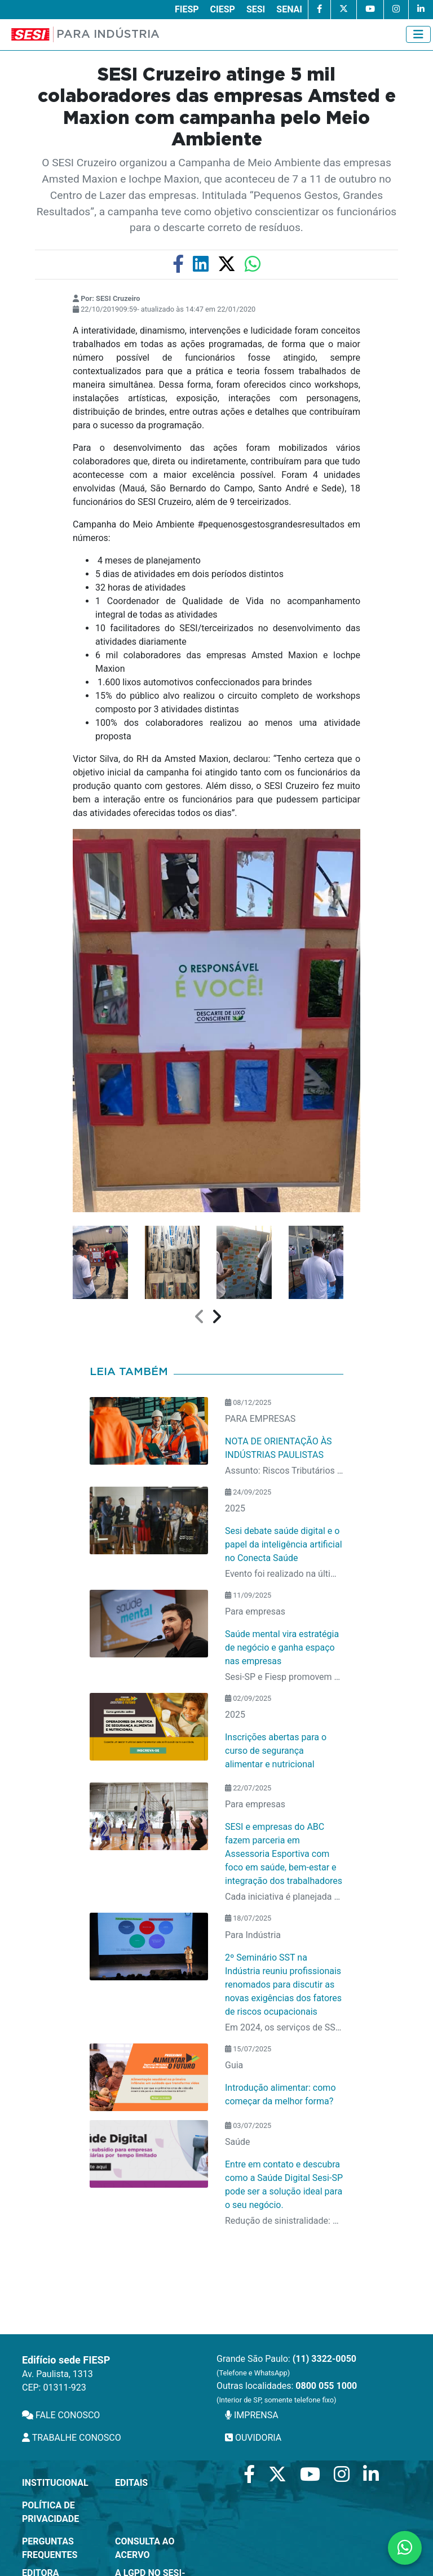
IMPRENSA (252, 2415)
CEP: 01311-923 (54, 2387)
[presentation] (199, 1317)
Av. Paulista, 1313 (57, 2374)
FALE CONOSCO (61, 2415)
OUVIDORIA (253, 2437)
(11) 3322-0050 (324, 2358)
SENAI (289, 9)
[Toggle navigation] (418, 34)
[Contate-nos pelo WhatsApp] (405, 2548)
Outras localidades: (286, 2392)
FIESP (187, 9)
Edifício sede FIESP (66, 2360)
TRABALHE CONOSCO (71, 2437)
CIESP (222, 9)
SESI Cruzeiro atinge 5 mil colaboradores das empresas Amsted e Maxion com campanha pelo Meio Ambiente (217, 107)
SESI (255, 9)
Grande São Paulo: (286, 2365)
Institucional (55, 2482)
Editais (131, 2482)
